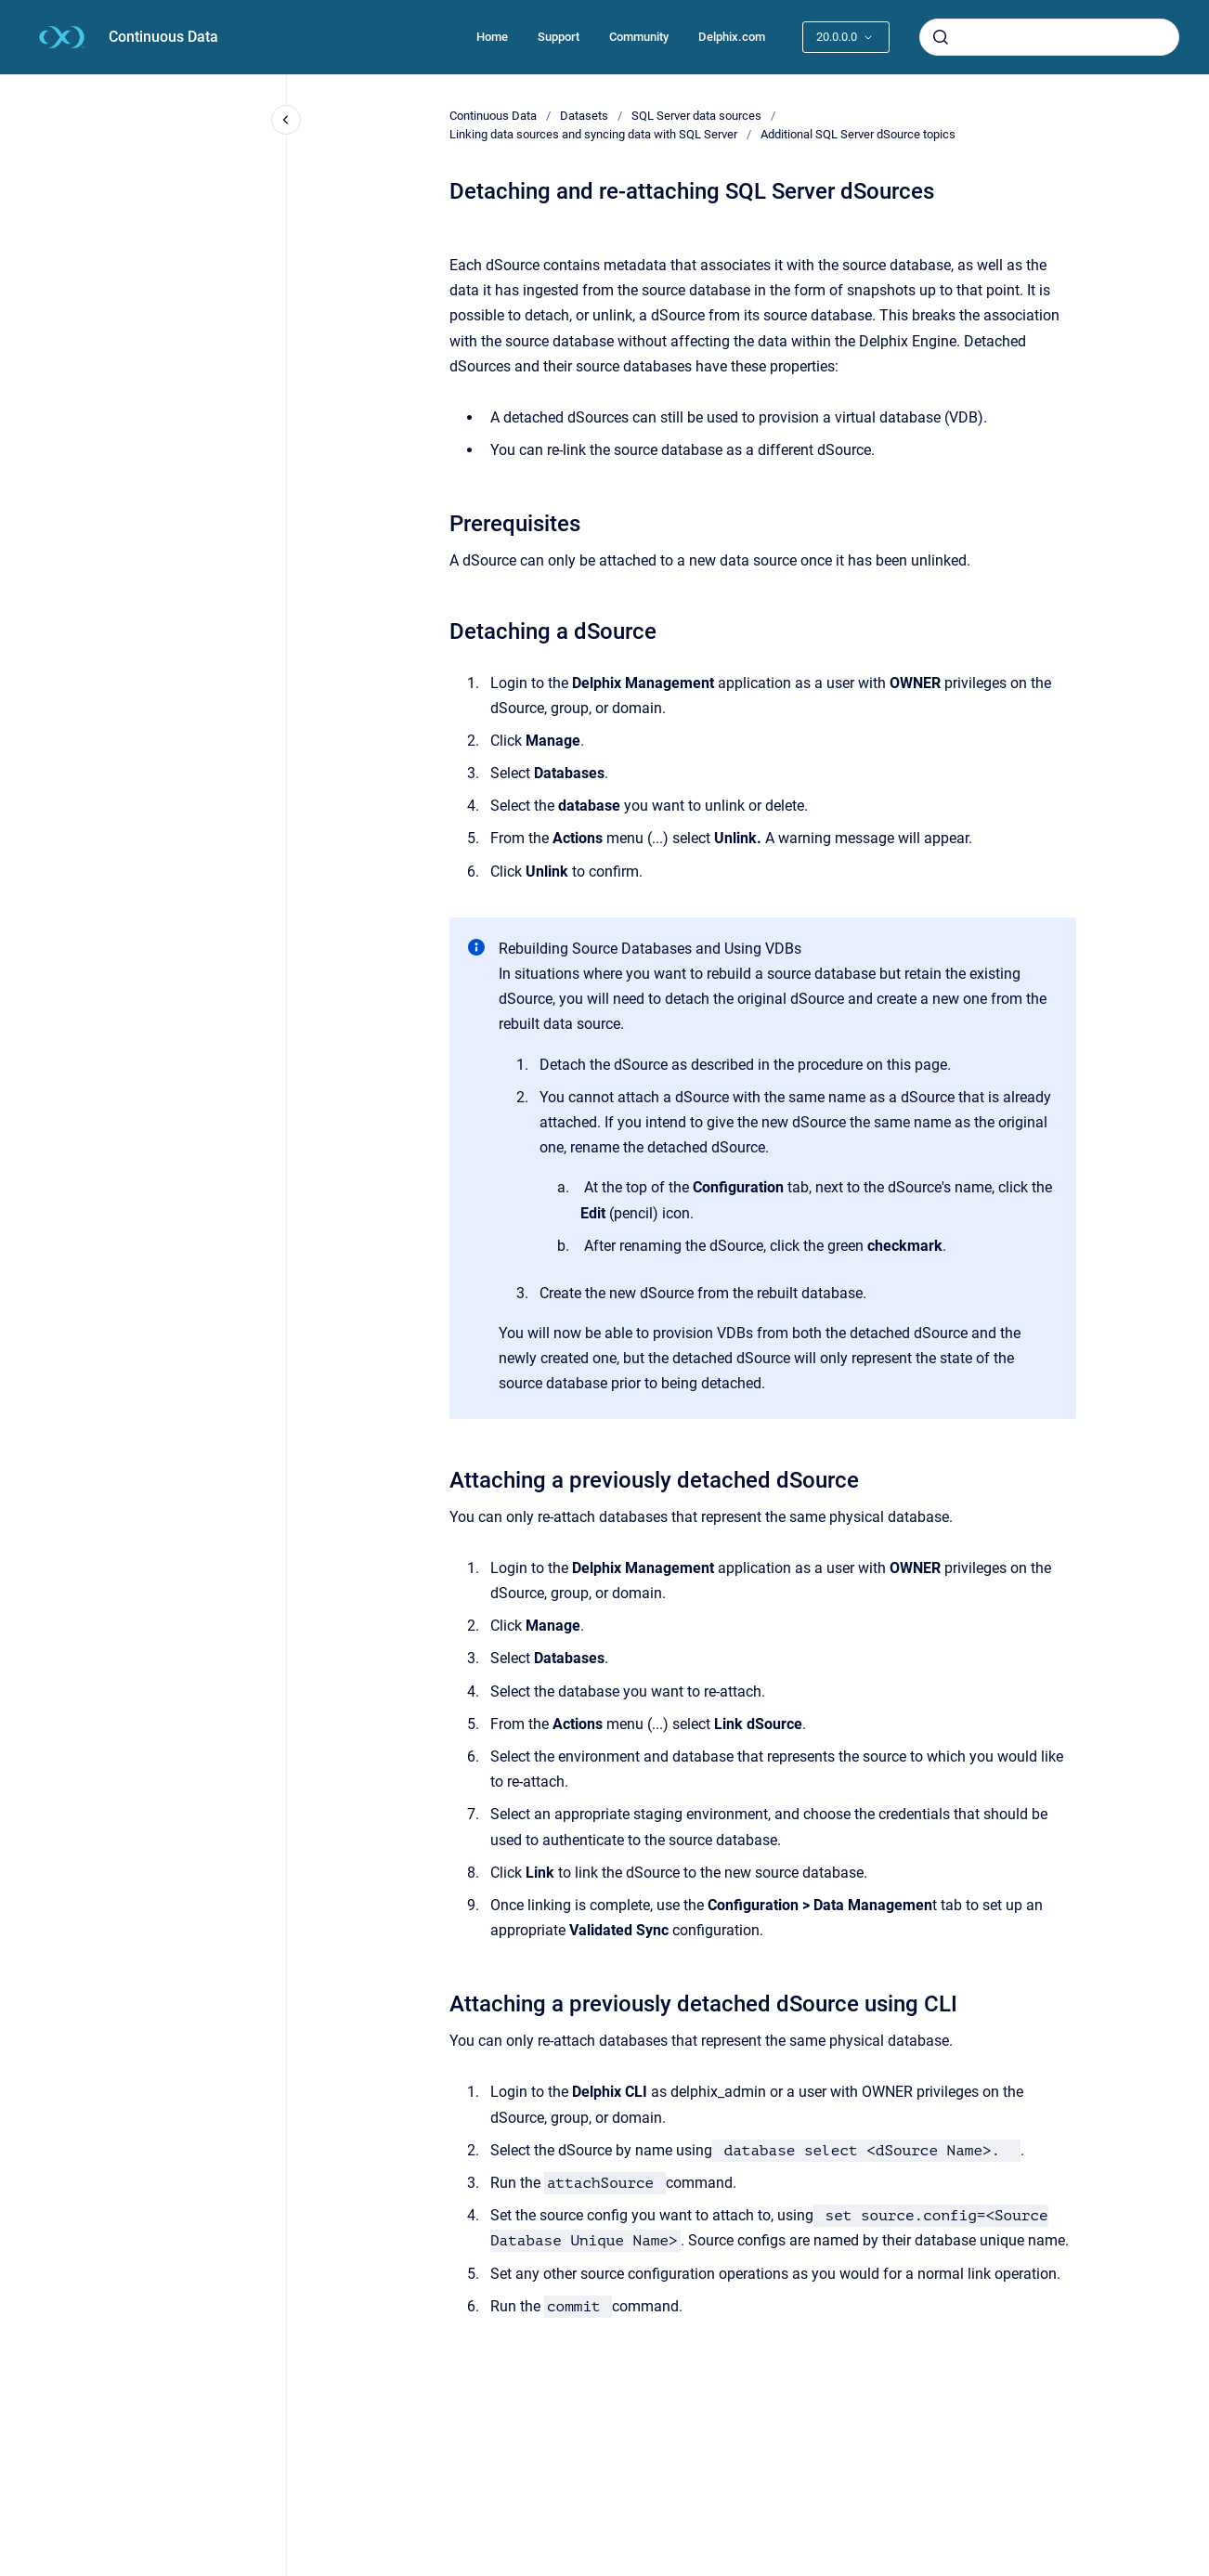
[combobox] (1049, 37)
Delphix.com (731, 37)
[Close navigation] (286, 120)
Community (639, 37)
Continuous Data (163, 37)
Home (492, 37)
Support (558, 37)
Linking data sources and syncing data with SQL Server (593, 134)
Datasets (584, 116)
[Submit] (941, 37)
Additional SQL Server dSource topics (858, 134)
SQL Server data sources (696, 116)
